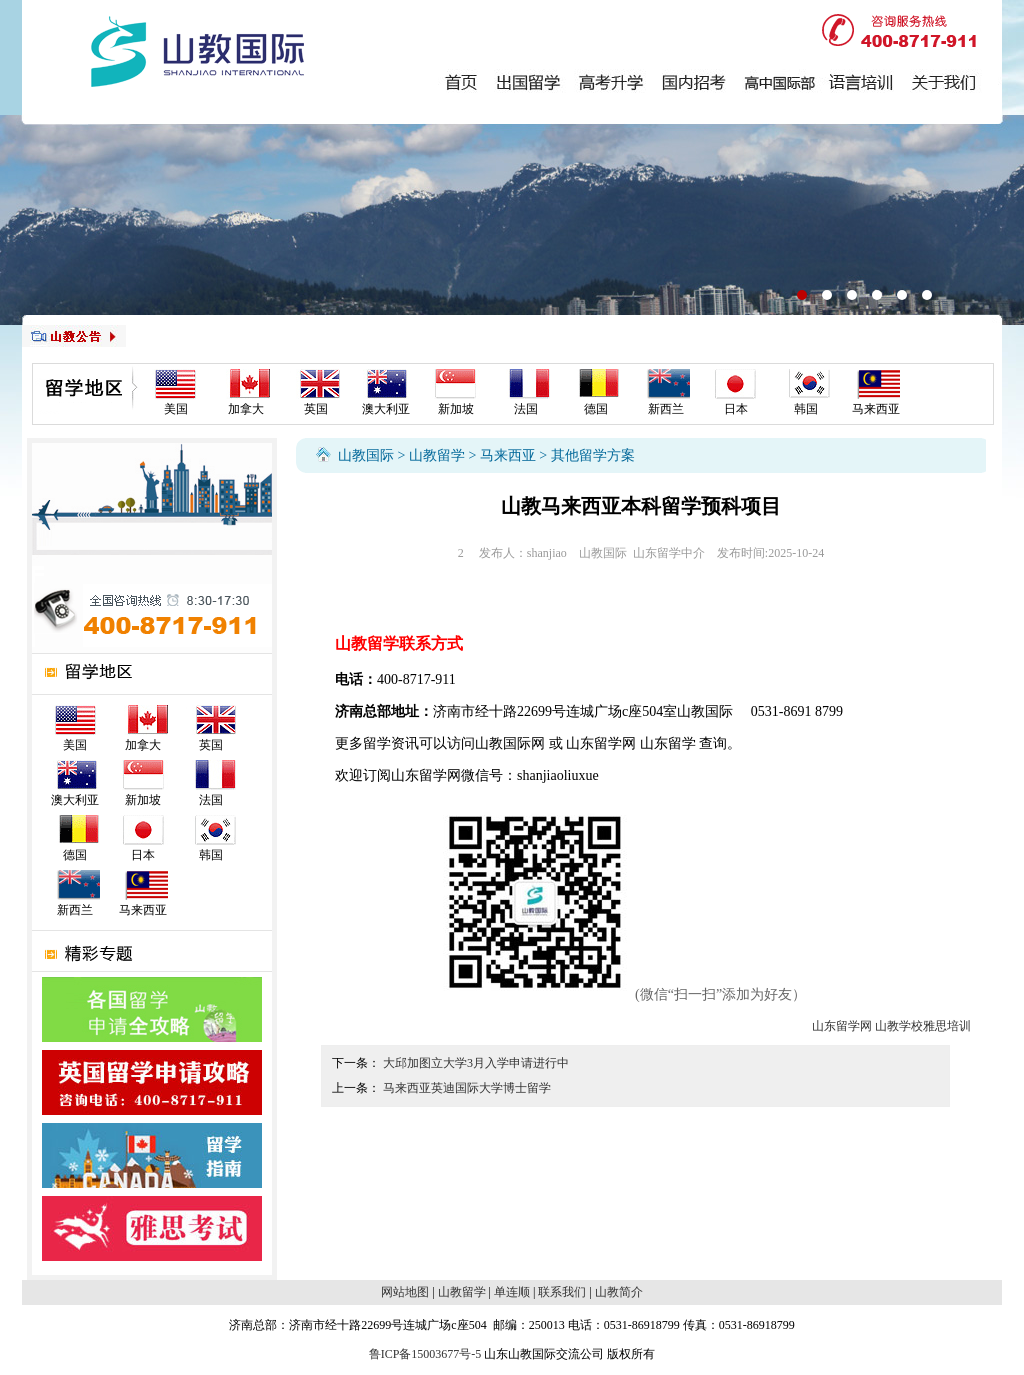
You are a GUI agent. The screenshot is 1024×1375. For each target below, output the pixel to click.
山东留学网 (601, 743)
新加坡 (456, 409)
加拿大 (246, 409)
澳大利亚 (386, 409)
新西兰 (666, 409)
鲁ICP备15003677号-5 (425, 1354)
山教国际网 (510, 743)
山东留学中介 (669, 553)
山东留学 (668, 743)
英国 (316, 409)
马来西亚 (876, 409)
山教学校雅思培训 (923, 1026)
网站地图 (405, 1292)
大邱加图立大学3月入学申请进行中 (476, 1063)
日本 (736, 409)
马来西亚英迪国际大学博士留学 (467, 1088)
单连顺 (512, 1292)
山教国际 (366, 455)
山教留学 (437, 455)
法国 (526, 409)
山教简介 (619, 1292)
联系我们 (562, 1292)
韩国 (806, 409)
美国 (176, 409)
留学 (377, 743)
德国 (596, 409)
